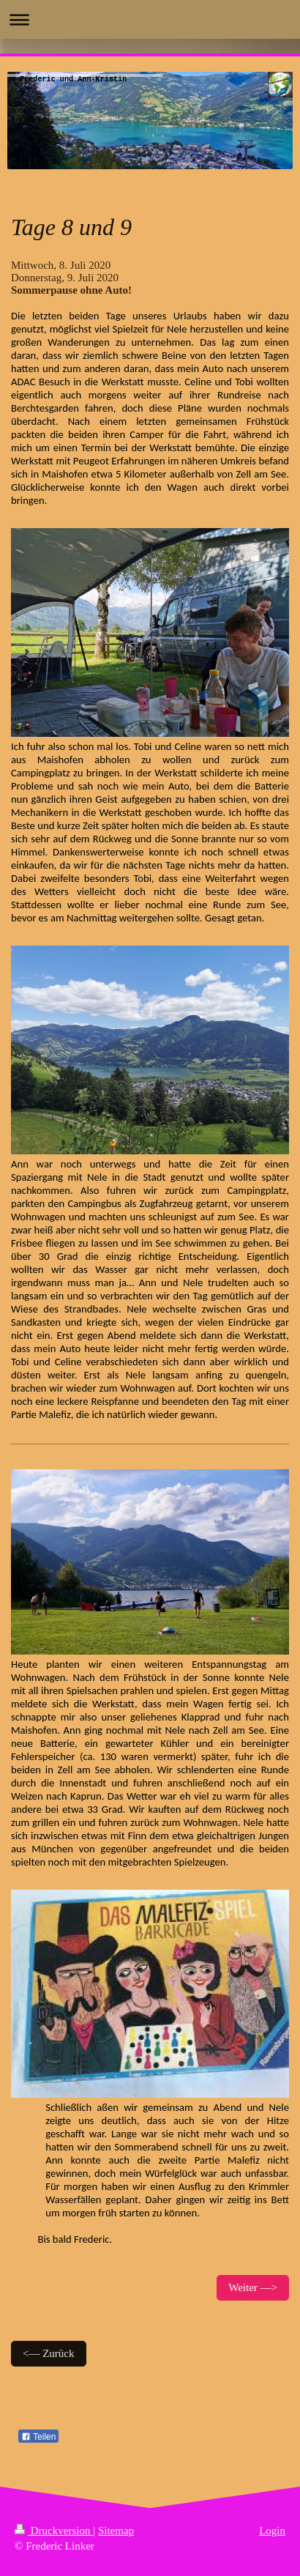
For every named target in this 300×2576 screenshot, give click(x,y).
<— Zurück (49, 2353)
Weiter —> (252, 2287)
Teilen (38, 2437)
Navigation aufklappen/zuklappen (150, 19)
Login (272, 2530)
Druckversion (54, 2530)
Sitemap (116, 2530)
